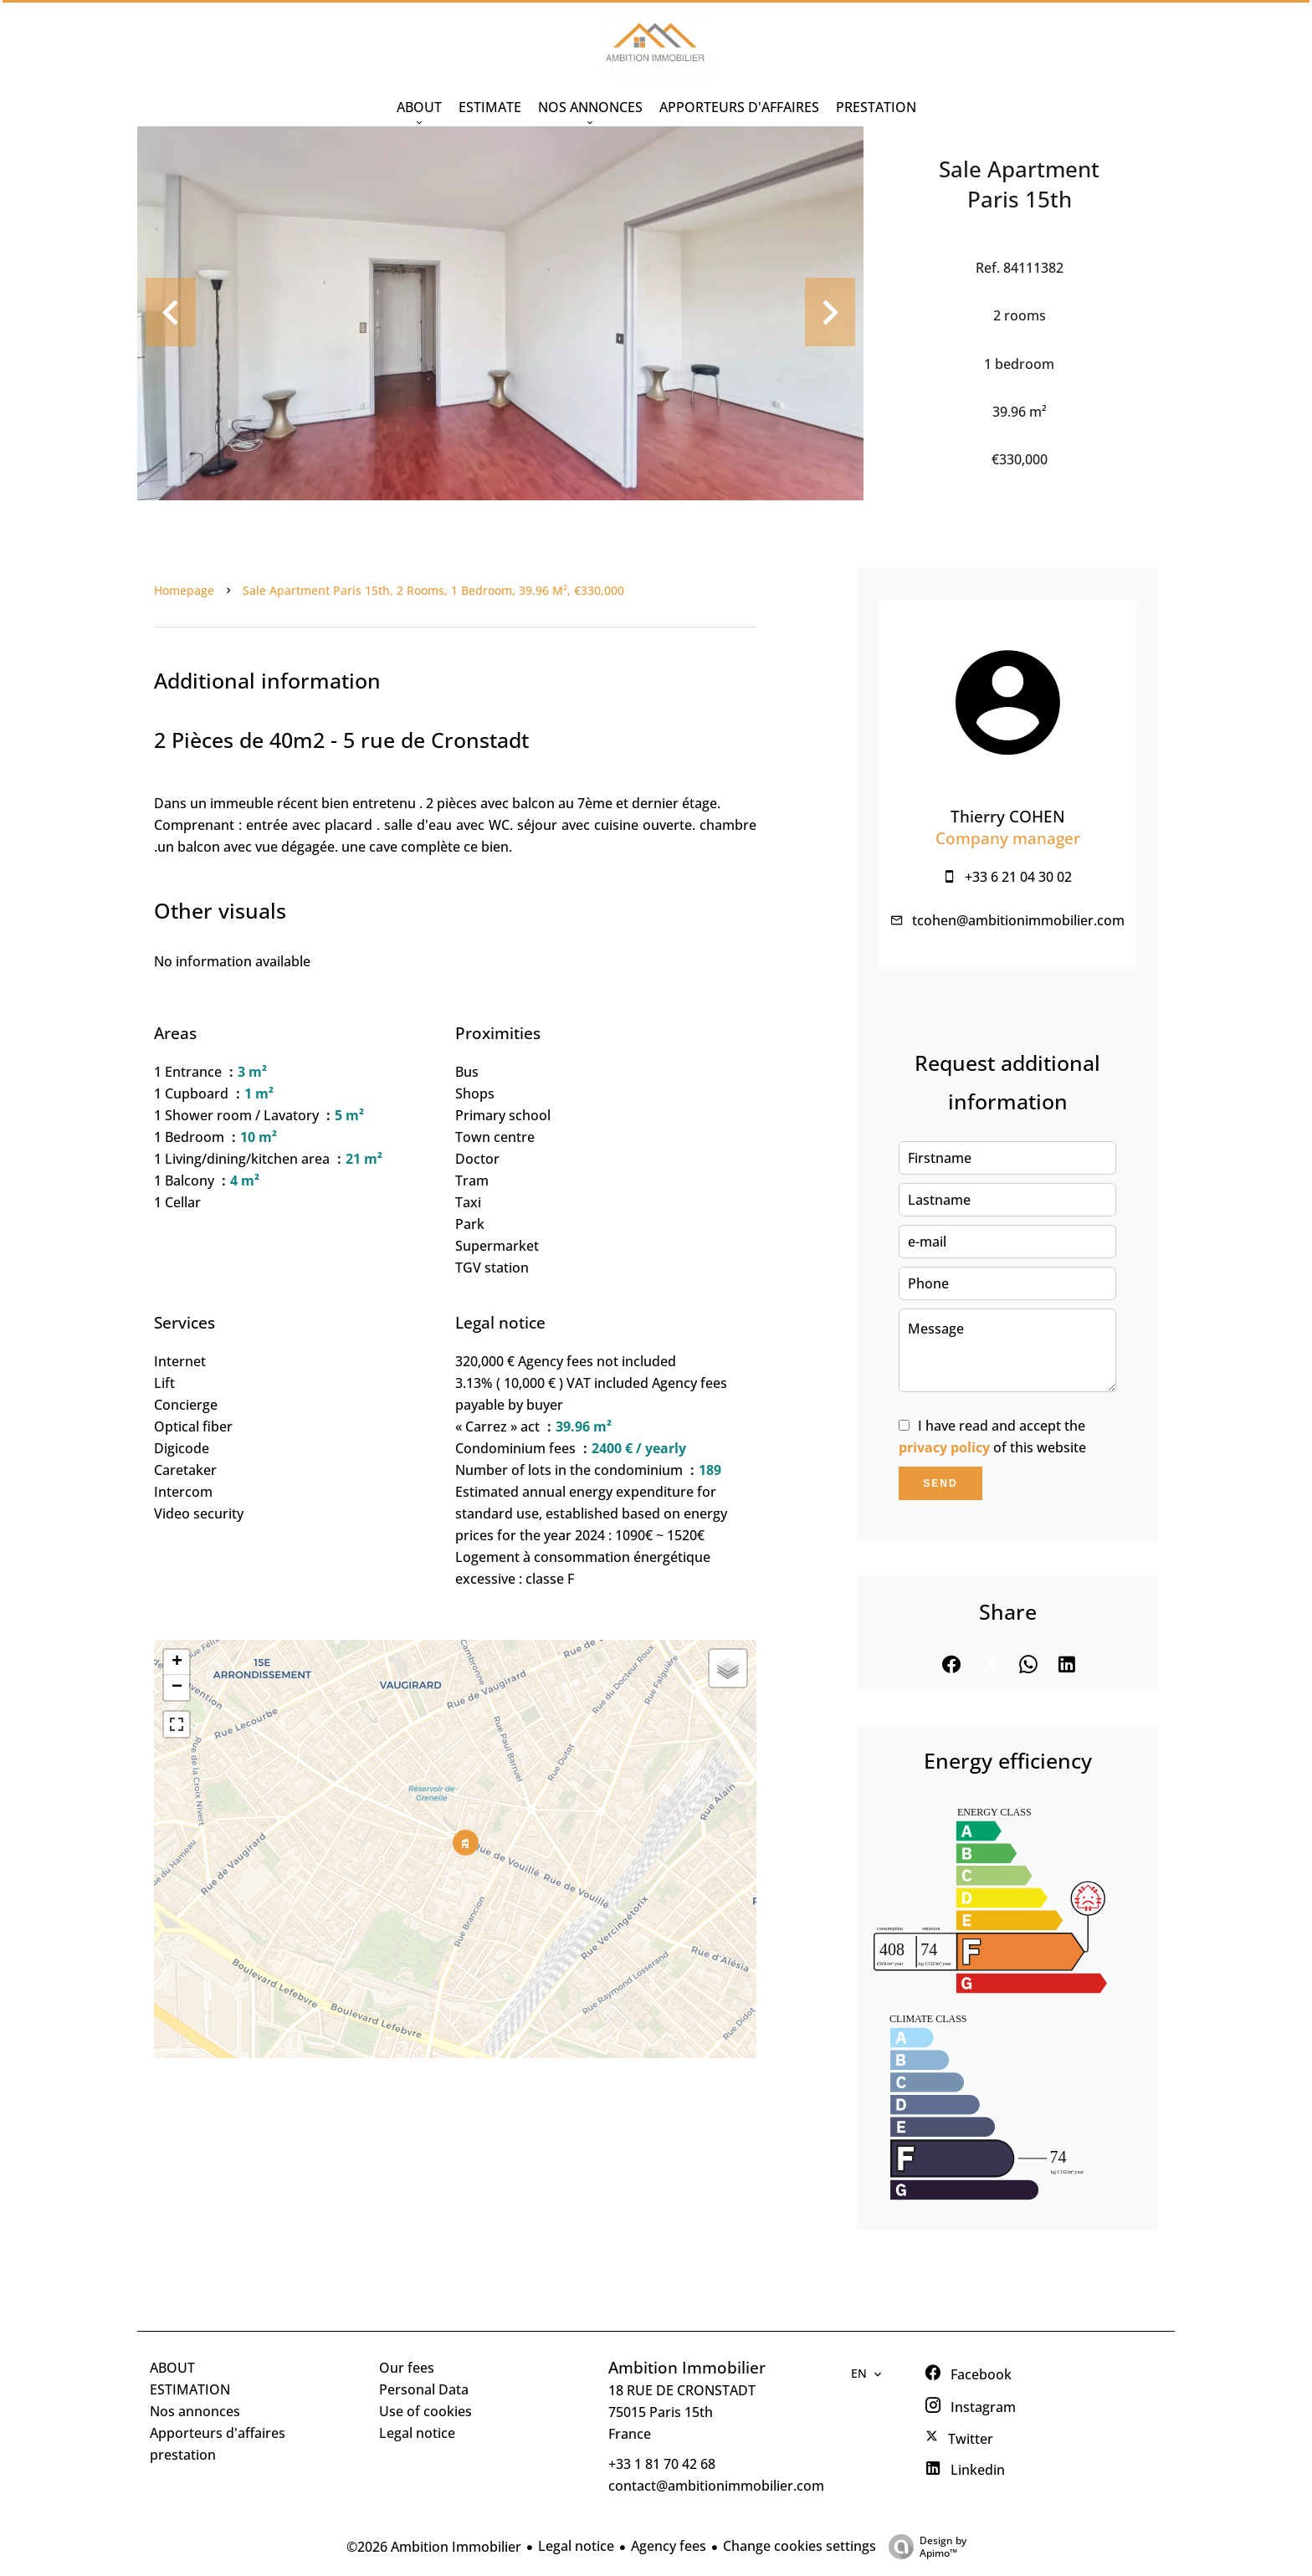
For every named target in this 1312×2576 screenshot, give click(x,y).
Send (940, 1483)
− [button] (177, 1687)
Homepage (184, 590)
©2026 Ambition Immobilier (433, 2547)
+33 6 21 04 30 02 (1018, 877)
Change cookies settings (799, 2546)
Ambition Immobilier (687, 2367)
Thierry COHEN (1008, 816)
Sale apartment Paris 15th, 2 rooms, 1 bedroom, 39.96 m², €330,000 (433, 590)
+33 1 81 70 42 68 (661, 2464)
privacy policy (944, 1447)
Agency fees (668, 2546)
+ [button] (177, 1662)
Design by (923, 2546)
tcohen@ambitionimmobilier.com (1018, 920)
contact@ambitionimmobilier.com (716, 2485)
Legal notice (576, 2546)
